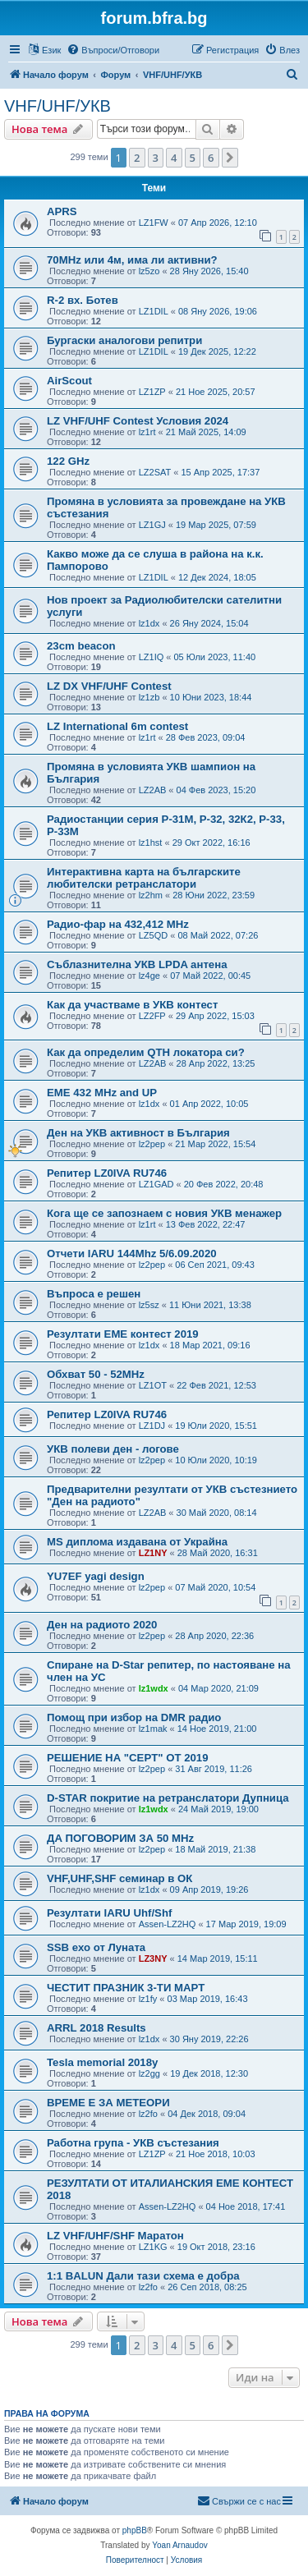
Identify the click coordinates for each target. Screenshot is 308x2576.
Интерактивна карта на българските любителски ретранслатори (144, 878)
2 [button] (137, 157)
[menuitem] (113, 50)
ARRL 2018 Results (96, 2028)
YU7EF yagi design (96, 1576)
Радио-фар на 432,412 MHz (118, 924)
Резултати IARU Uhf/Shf (109, 1913)
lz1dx (149, 623)
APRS (62, 211)
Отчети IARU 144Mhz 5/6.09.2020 (132, 1253)
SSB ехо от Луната (96, 1947)
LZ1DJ (152, 1425)
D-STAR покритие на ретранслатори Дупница (168, 1798)
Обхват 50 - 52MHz (96, 1374)
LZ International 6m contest (117, 726)
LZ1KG (153, 2247)
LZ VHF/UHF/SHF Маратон (115, 2235)
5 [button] (192, 157)
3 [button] (156, 157)
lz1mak (153, 1728)
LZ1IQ (151, 657)
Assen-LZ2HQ (167, 1924)
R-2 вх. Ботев (82, 300)
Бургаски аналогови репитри (124, 340)
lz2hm (151, 895)
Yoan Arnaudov (179, 2545)
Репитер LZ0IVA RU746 (107, 1173)
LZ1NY (153, 1553)
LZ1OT (153, 1385)
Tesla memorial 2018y (102, 2062)
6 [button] (211, 157)
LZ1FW (153, 222)
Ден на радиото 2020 (102, 1625)
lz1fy (148, 1999)
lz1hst (151, 842)
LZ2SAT (155, 472)
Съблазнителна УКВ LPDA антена (137, 964)
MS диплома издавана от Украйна (137, 1542)
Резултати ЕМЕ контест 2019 (123, 1334)
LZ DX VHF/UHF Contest (109, 686)
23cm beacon (81, 646)
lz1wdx (153, 1688)
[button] (230, 158)
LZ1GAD (156, 1184)
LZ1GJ (152, 525)
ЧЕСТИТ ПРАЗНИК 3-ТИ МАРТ (126, 1987)
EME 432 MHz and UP (102, 1092)
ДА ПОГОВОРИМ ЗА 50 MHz (120, 1838)
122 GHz (68, 461)
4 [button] (174, 157)
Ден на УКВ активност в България (138, 1133)
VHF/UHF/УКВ (57, 106)
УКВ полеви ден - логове (113, 1449)
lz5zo (149, 271)
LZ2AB (153, 790)
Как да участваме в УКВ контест (132, 1005)
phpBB (134, 2530)
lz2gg (149, 2073)
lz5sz (149, 1305)
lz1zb (149, 697)
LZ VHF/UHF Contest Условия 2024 (137, 421)
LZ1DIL (153, 311)
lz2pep (152, 1144)
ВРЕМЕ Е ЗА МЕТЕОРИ (108, 2102)
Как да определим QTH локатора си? (146, 1052)
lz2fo (148, 2114)
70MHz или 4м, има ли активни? (132, 260)
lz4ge (149, 975)
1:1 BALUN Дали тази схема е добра (143, 2276)
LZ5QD (153, 935)
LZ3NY (153, 1958)
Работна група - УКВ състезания (133, 2143)
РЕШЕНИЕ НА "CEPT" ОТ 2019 (127, 1758)
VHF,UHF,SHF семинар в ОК (119, 1878)
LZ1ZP (152, 392)
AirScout (69, 380)
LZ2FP (152, 1016)
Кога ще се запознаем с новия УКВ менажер (164, 1213)
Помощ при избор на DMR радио (134, 1717)
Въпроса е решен (93, 1294)
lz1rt (147, 432)
